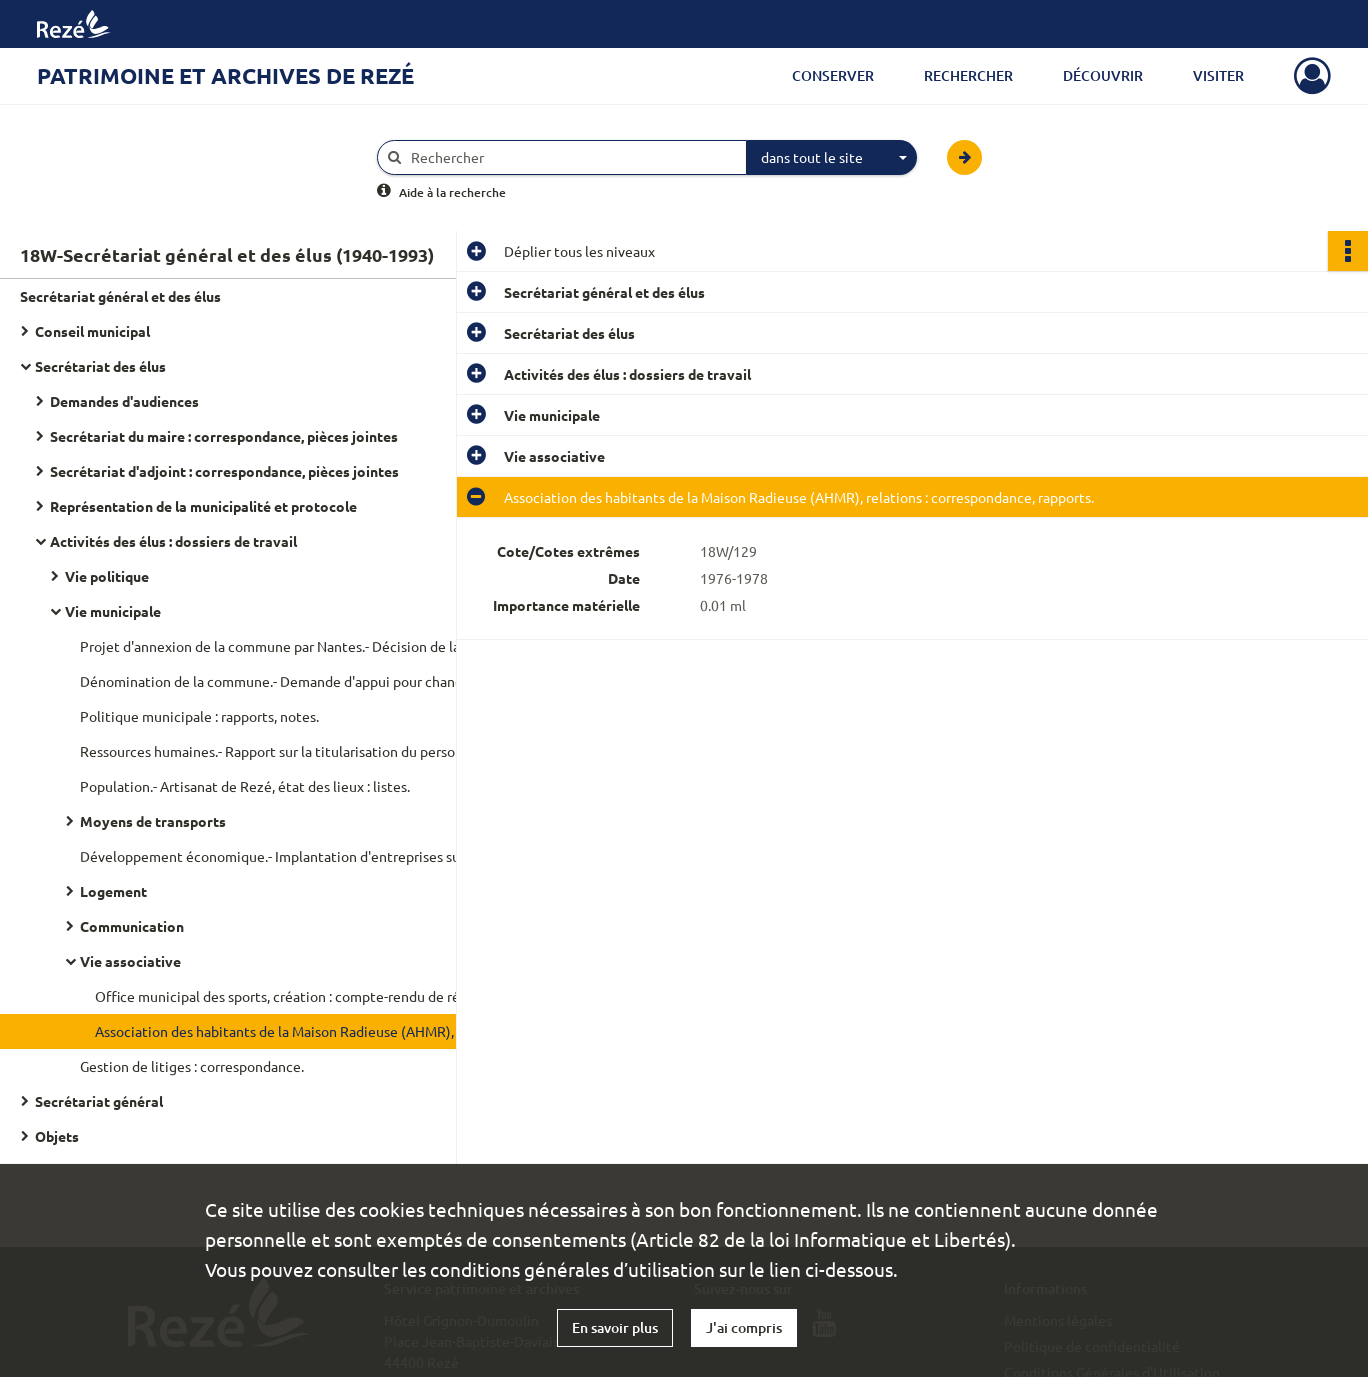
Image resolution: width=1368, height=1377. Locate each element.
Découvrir (1103, 75)
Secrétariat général (99, 1101)
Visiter (1218, 75)
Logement (113, 891)
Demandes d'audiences (124, 401)
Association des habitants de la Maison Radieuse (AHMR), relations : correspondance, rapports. (295, 1031)
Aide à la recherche (452, 192)
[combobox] (832, 158)
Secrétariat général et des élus (120, 296)
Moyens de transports (153, 821)
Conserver (833, 75)
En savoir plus (615, 1327)
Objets (57, 1136)
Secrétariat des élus (100, 366)
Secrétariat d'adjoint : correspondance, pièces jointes (224, 471)
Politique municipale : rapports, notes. (199, 716)
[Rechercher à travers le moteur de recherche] (572, 157)
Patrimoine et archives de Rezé (225, 75)
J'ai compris (744, 1327)
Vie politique (107, 576)
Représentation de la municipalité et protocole (203, 506)
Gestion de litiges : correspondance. (192, 1066)
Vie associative (130, 961)
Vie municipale (113, 611)
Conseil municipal (92, 331)
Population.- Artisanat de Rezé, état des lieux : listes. (245, 786)
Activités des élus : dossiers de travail (173, 541)
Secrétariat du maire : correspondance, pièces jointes (224, 436)
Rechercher (968, 75)
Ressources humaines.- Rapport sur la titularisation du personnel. (280, 751)
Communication (132, 926)
